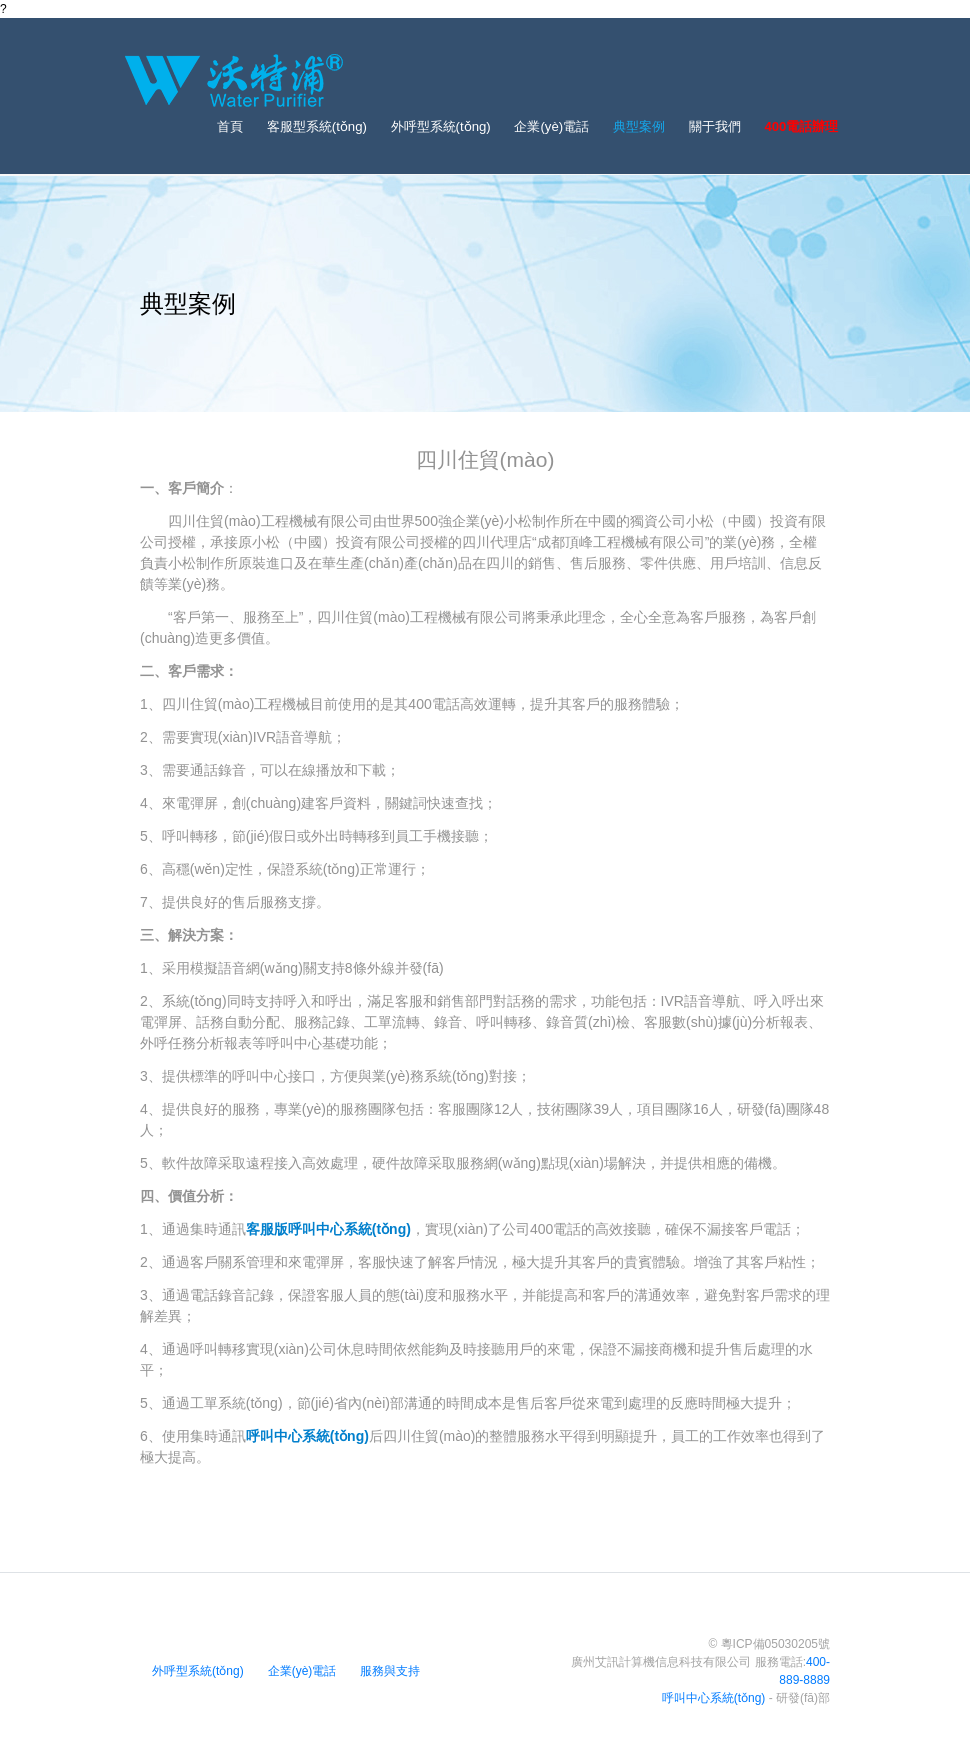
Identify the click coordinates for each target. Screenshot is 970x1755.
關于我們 (715, 126)
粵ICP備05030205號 (775, 1644)
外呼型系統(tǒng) (441, 126)
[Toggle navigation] (824, 80)
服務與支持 (390, 1671)
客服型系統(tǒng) (317, 126)
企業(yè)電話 (551, 126)
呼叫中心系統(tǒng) (714, 1698)
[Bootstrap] (234, 80)
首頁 (230, 126)
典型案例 (639, 126)
